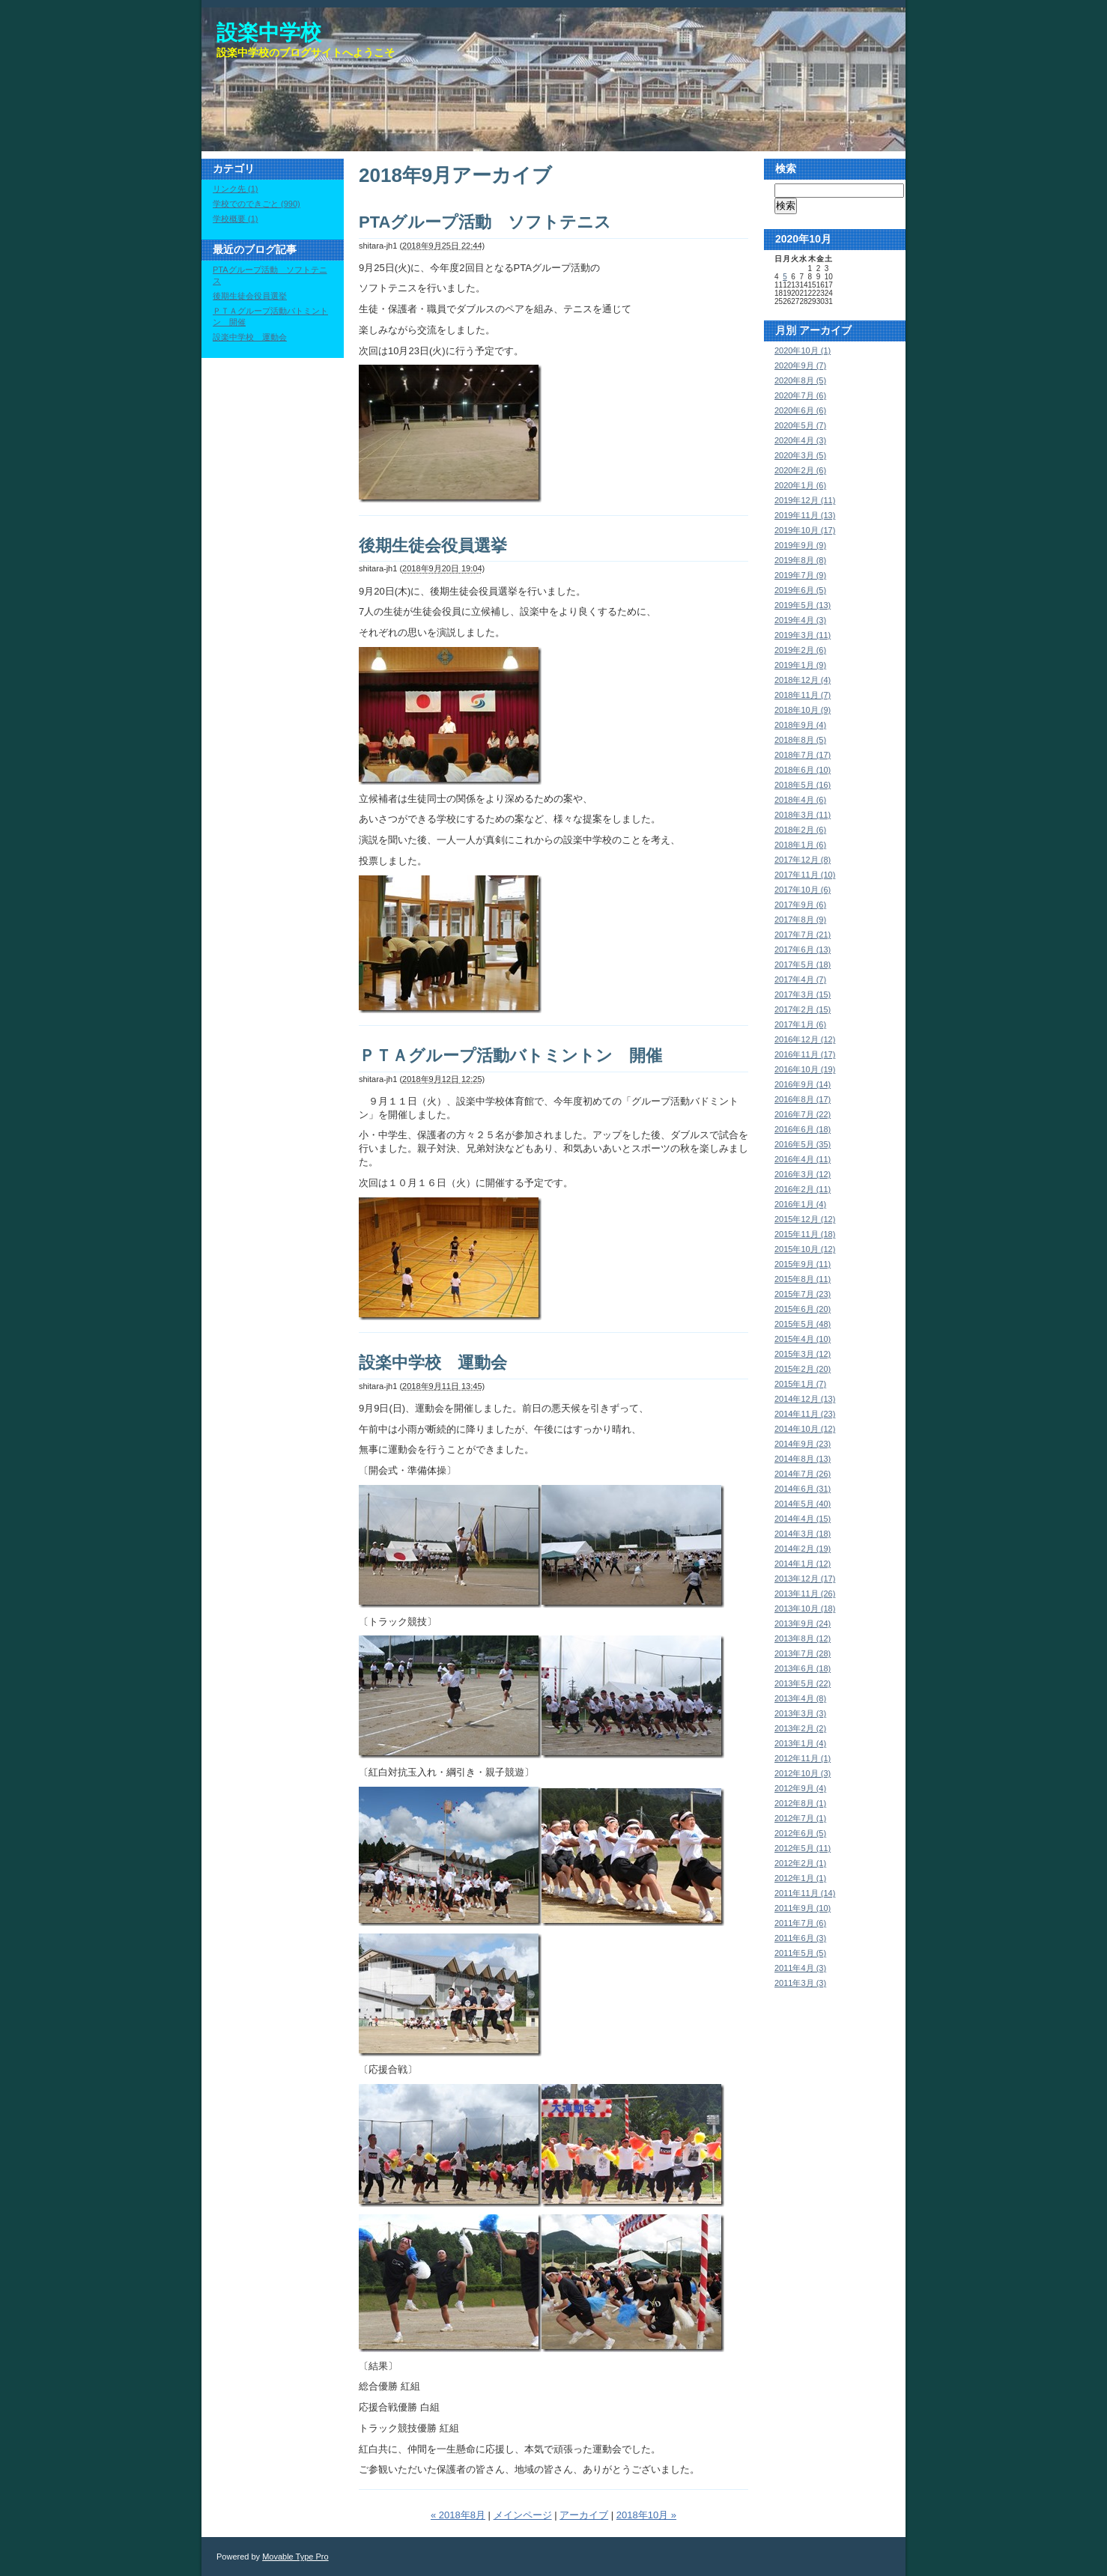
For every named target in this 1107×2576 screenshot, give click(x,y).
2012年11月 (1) (802, 1758)
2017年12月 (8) (802, 859)
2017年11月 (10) (804, 874)
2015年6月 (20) (802, 1308)
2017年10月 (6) (802, 889)
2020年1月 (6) (800, 485)
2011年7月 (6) (800, 1923)
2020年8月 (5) (800, 380)
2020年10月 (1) (802, 350)
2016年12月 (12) (804, 1039)
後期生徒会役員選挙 (433, 545)
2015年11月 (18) (804, 1234)
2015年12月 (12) (804, 1219)
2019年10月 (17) (804, 530)
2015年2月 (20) (802, 1368)
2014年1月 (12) (802, 1563)
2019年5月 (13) (802, 605)
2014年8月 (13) (802, 1458)
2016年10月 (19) (804, 1069)
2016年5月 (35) (802, 1144)
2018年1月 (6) (800, 844)
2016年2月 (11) (802, 1189)
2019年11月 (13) (804, 515)
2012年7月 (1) (800, 1818)
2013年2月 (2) (800, 1728)
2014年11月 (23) (804, 1413)
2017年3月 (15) (802, 994)
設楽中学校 (268, 32)
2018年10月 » (646, 2515)
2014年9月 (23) (802, 1443)
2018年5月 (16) (802, 784)
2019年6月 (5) (800, 590)
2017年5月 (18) (802, 964)
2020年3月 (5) (800, 455)
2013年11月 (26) (804, 1593)
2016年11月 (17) (804, 1054)
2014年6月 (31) (802, 1488)
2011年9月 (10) (802, 1908)
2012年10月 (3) (802, 1773)
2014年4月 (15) (802, 1518)
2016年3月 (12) (802, 1174)
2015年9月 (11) (802, 1264)
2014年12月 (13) (804, 1398)
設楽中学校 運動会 (433, 1362)
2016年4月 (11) (802, 1159)
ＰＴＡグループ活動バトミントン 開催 (510, 1055)
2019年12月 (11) (804, 500)
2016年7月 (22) (802, 1114)
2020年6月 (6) (800, 410)
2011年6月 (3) (800, 1937)
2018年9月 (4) (800, 724)
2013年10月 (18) (804, 1608)
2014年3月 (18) (802, 1533)
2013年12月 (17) (804, 1578)
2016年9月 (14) (802, 1084)
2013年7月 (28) (802, 1653)
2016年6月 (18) (802, 1129)
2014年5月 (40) (802, 1503)
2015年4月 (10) (802, 1338)
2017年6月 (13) (802, 949)
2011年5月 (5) (800, 1952)
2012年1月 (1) (800, 1878)
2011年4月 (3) (800, 1967)
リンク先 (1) (235, 188)
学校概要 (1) (235, 218)
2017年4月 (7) (800, 979)
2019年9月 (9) (800, 545)
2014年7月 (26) (802, 1473)
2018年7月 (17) (802, 754)
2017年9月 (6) (800, 904)
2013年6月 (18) (802, 1668)
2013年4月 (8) (800, 1698)
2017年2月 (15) (802, 1009)
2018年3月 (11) (802, 814)
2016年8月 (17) (802, 1099)
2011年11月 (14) (804, 1893)
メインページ (523, 2515)
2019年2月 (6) (800, 649)
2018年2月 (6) (800, 829)
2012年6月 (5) (800, 1833)
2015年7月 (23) (802, 1293)
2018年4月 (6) (800, 799)
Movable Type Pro (295, 2556)
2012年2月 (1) (800, 1863)
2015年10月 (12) (804, 1249)
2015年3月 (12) (802, 1353)
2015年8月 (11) (802, 1279)
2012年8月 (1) (800, 1803)
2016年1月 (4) (800, 1204)
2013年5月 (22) (802, 1683)
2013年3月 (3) (800, 1713)
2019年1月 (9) (800, 664)
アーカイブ (583, 2515)
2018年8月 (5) (800, 739)
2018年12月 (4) (802, 679)
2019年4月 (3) (800, 620)
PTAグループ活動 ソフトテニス (485, 222)
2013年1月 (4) (800, 1743)
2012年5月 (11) (802, 1848)
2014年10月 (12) (804, 1428)
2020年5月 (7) (800, 425)
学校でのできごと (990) (256, 203)
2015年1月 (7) (800, 1383)
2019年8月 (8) (800, 560)
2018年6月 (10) (802, 769)
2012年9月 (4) (800, 1788)
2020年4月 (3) (800, 440)
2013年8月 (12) (802, 1638)
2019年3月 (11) (802, 635)
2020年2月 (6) (800, 470)
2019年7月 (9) (800, 575)
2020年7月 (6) (800, 395)
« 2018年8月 (458, 2515)
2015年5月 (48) (802, 1323)
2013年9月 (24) (802, 1623)
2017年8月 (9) (800, 919)
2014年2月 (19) (802, 1548)
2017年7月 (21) (802, 934)
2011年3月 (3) (800, 1982)
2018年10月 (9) (802, 709)
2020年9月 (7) (800, 365)
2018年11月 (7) (802, 694)
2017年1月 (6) (800, 1024)
